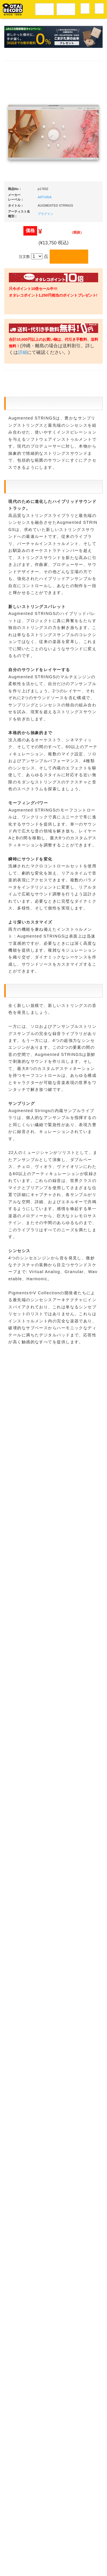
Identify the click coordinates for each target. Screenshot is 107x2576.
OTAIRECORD (51, 2566)
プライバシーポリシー (59, 2554)
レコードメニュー (44, 8)
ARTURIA (45, 197)
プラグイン (45, 213)
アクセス (28, 2542)
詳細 (45, 359)
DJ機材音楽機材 (65, 8)
